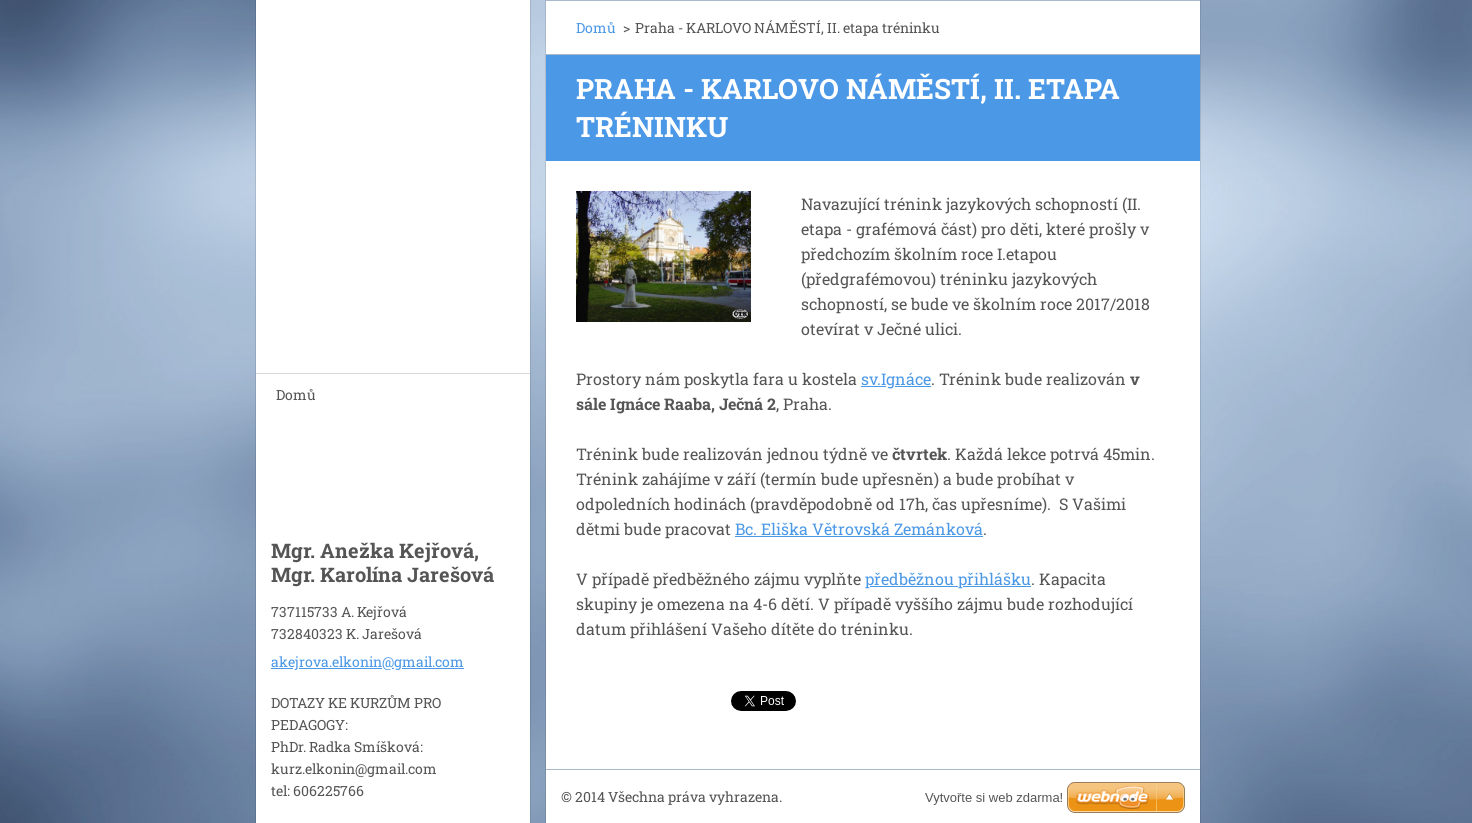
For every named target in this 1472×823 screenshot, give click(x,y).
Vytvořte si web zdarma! (994, 797)
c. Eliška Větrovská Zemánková (864, 528)
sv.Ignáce (896, 378)
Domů (296, 394)
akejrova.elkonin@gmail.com (367, 661)
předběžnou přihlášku (948, 578)
